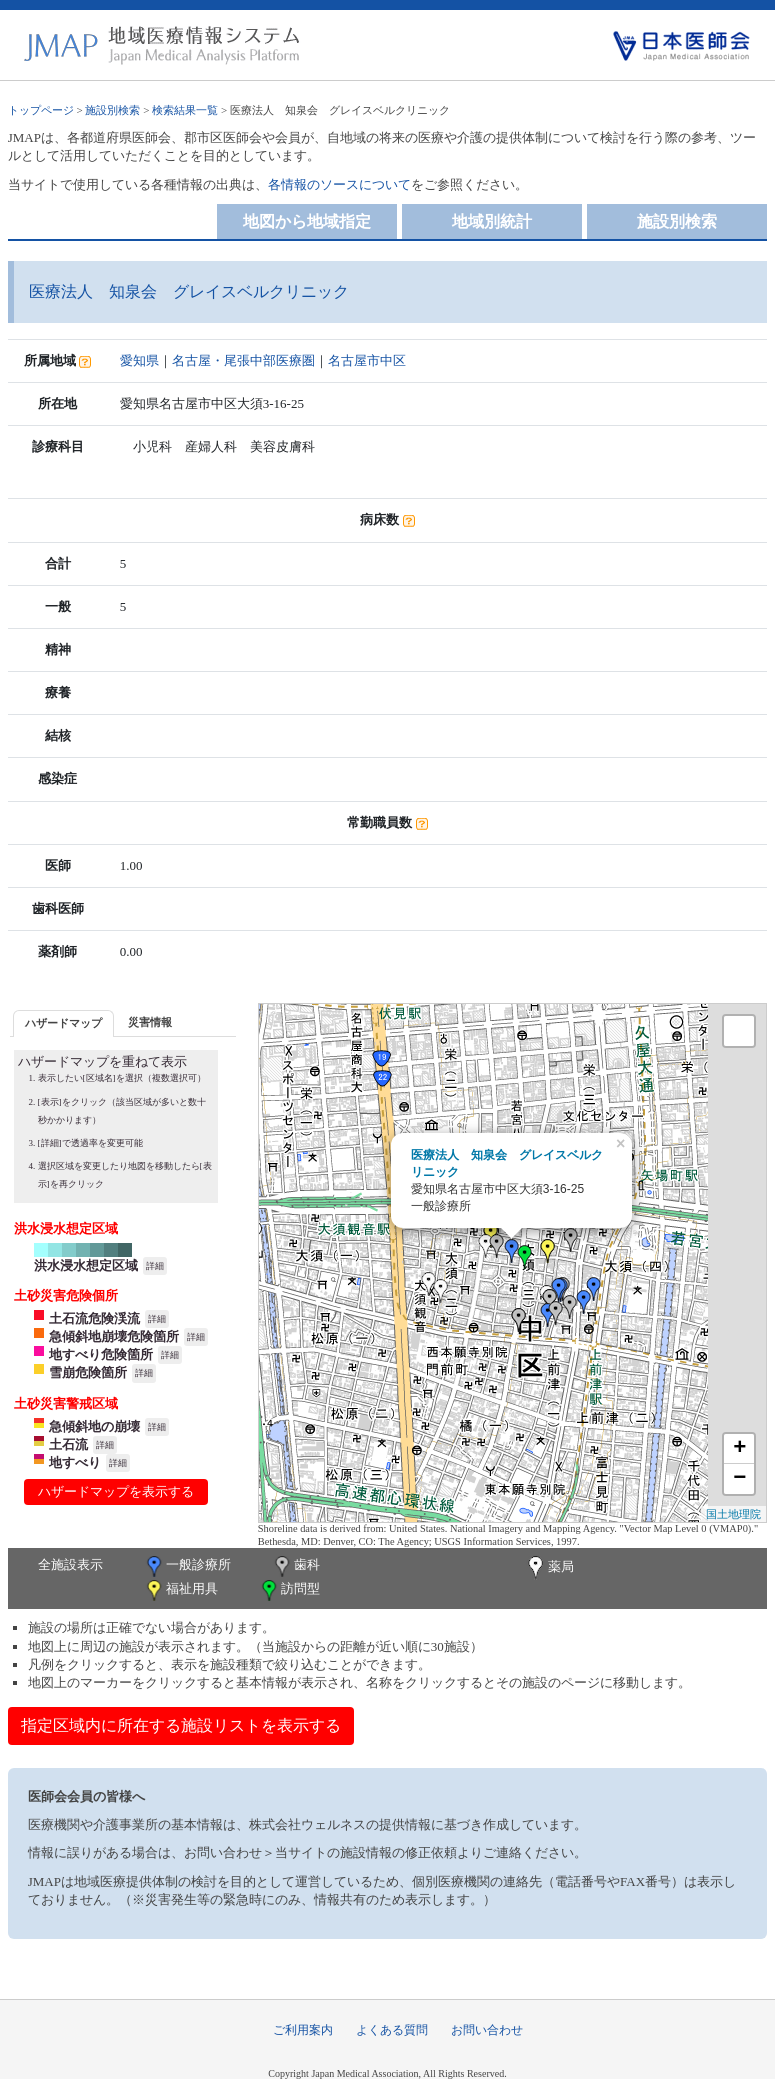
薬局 (549, 1568)
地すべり (75, 1462)
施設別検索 (112, 110)
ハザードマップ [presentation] (63, 1023)
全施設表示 (70, 1564)
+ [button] (739, 1449)
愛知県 (139, 360)
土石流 (68, 1444)
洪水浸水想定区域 (86, 1265)
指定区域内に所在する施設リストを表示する (181, 1725)
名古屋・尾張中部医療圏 (243, 360)
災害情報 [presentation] (150, 1022)
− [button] (739, 1479)
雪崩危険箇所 (88, 1372)
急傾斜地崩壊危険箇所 (114, 1336)
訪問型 (289, 1590)
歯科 (295, 1566)
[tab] (63, 1023)
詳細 (155, 1266)
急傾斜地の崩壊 (94, 1426)
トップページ (41, 110)
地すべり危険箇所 (101, 1354)
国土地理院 (733, 1514)
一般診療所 (187, 1566)
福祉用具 (180, 1590)
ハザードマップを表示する (116, 1491)
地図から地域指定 (307, 221)
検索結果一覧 (185, 110)
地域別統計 (492, 221)
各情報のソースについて (339, 184)
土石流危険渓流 (94, 1318)
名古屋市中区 (367, 360)
